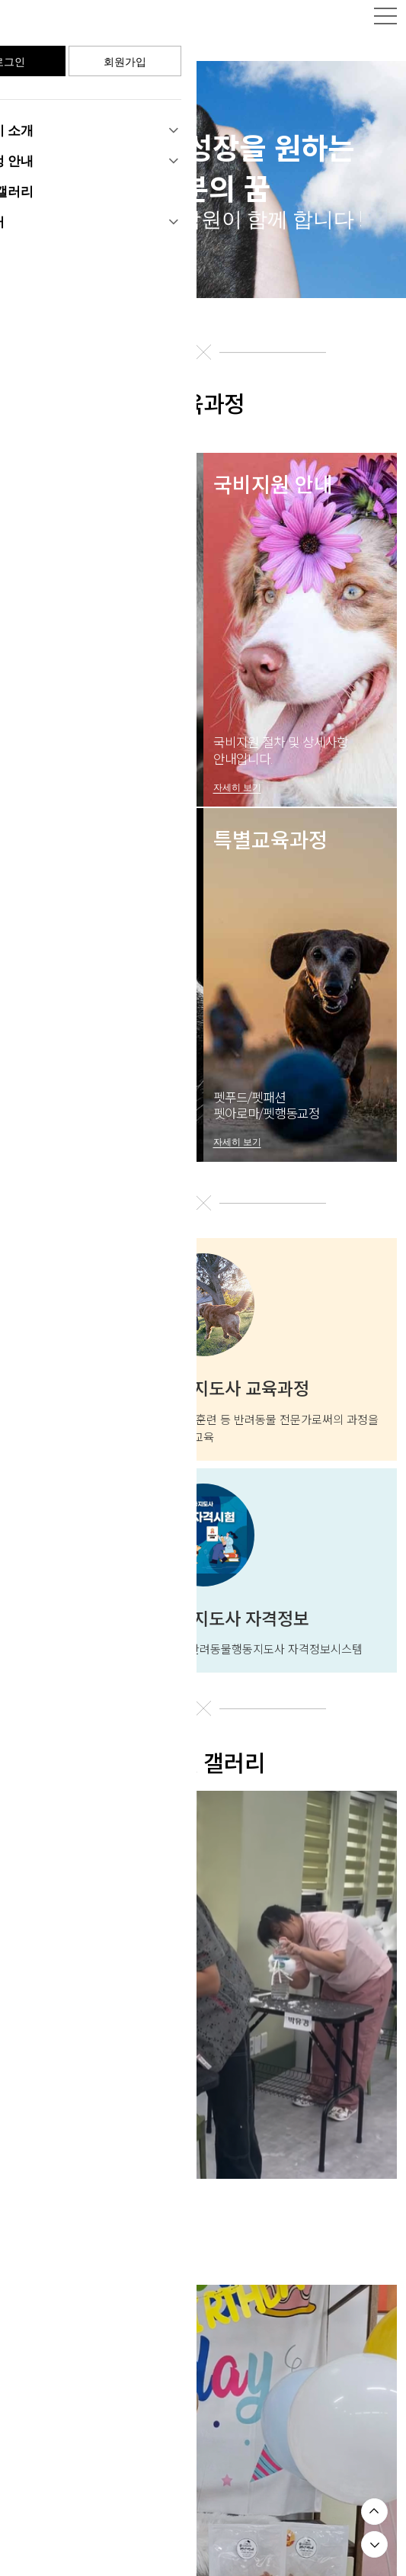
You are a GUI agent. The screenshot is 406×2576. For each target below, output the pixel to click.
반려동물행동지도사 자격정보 (203, 1604)
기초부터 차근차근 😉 (77, 2187)
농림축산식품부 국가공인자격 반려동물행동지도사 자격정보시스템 (203, 1634)
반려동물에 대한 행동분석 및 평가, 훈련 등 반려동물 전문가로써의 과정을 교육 (203, 1413)
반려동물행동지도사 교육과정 (203, 1375)
